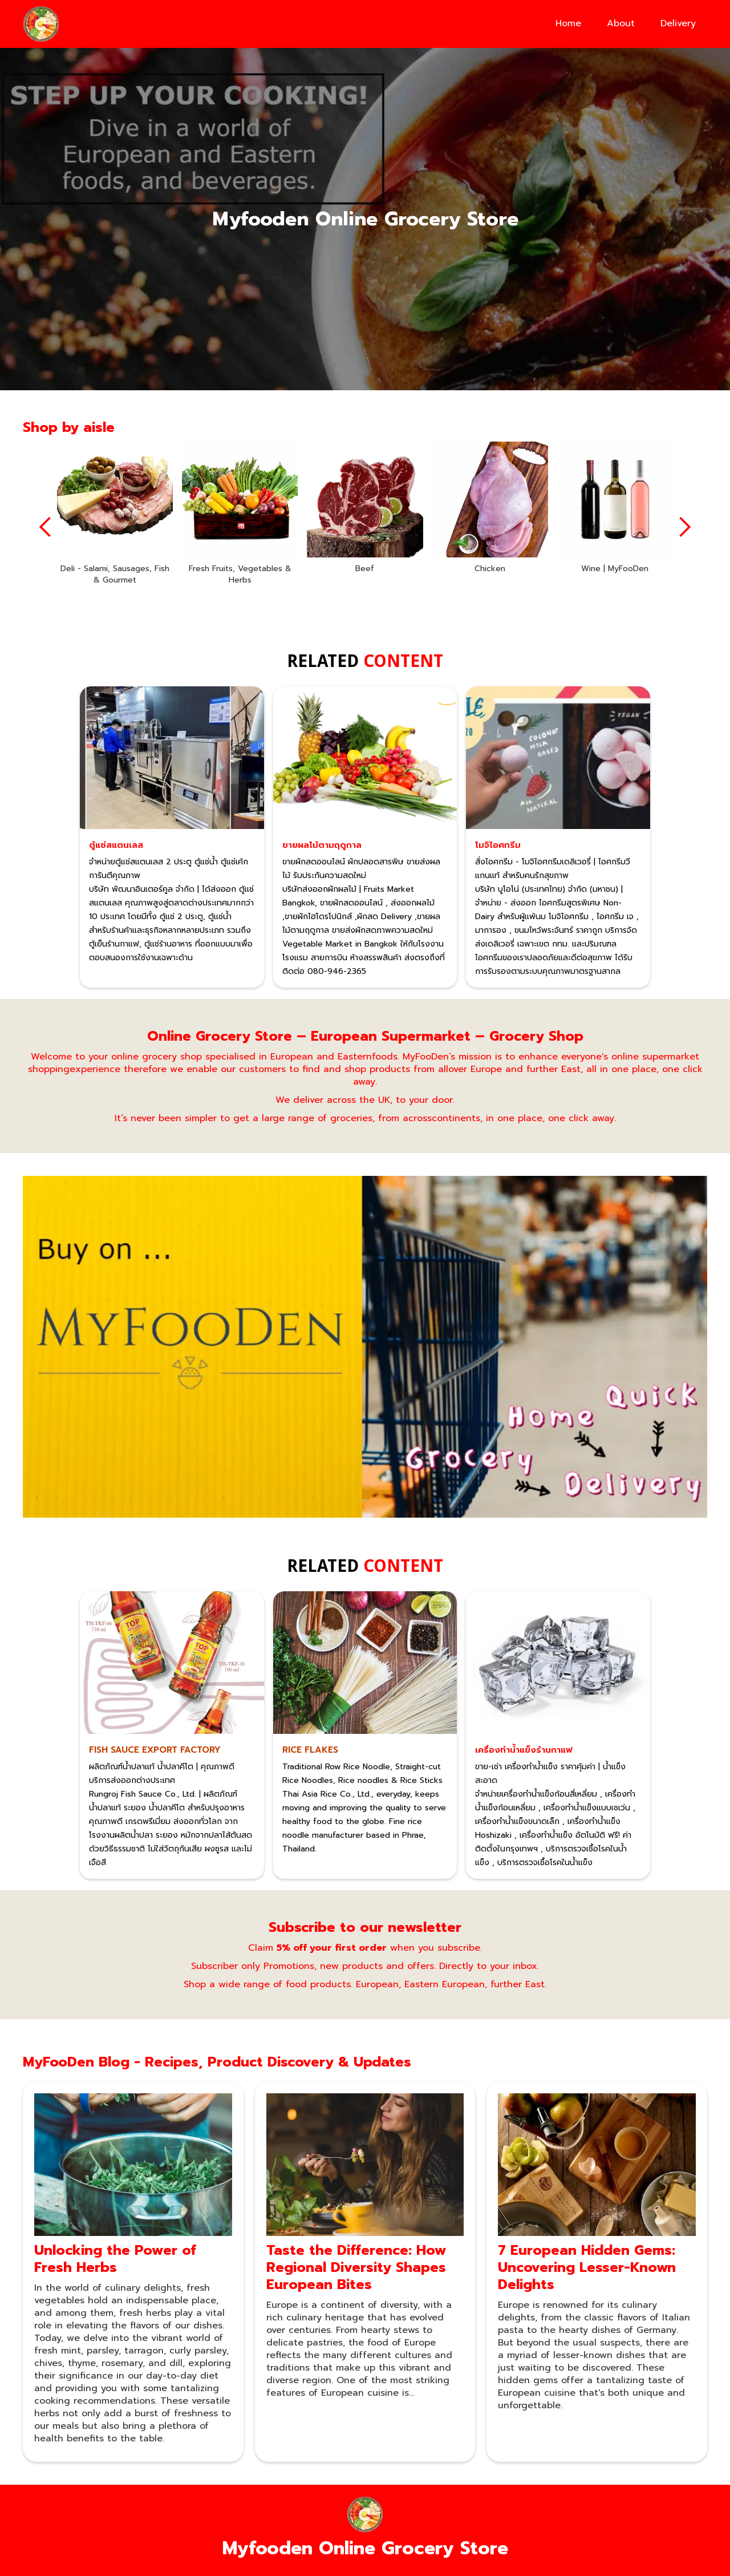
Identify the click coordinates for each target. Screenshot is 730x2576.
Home (568, 23)
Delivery (678, 23)
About (621, 23)
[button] (45, 527)
